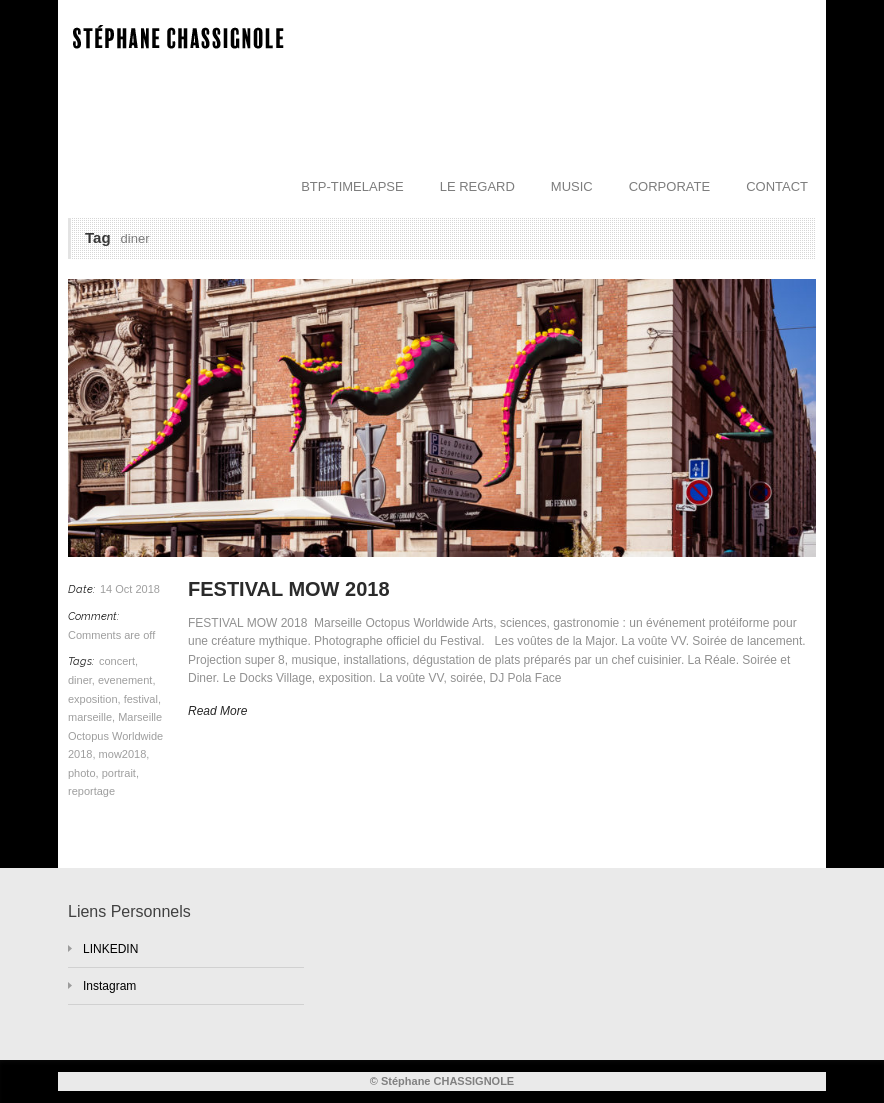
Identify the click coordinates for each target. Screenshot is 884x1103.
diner (80, 680)
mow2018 (123, 754)
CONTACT (777, 186)
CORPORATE (669, 186)
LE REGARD (477, 186)
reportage (91, 791)
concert (117, 661)
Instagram (109, 986)
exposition (93, 699)
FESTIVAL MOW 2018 (291, 589)
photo (82, 773)
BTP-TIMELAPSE (352, 186)
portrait (119, 773)
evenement (125, 680)
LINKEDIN (110, 949)
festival (141, 699)
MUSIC (572, 186)
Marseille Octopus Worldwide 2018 (115, 735)
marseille (90, 717)
